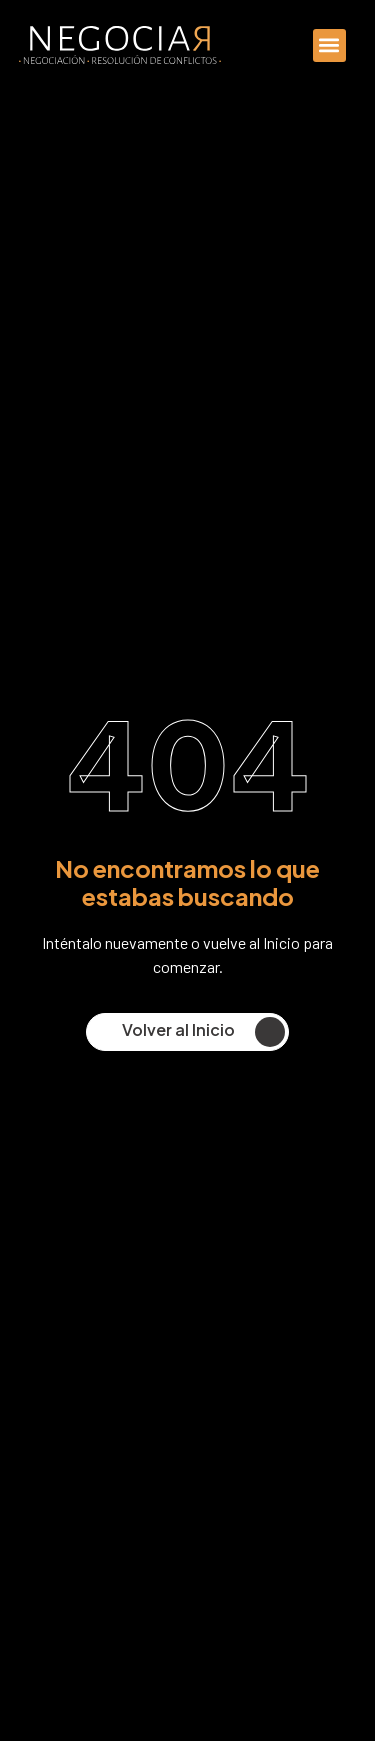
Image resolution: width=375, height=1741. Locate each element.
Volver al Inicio (203, 1032)
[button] (329, 45)
